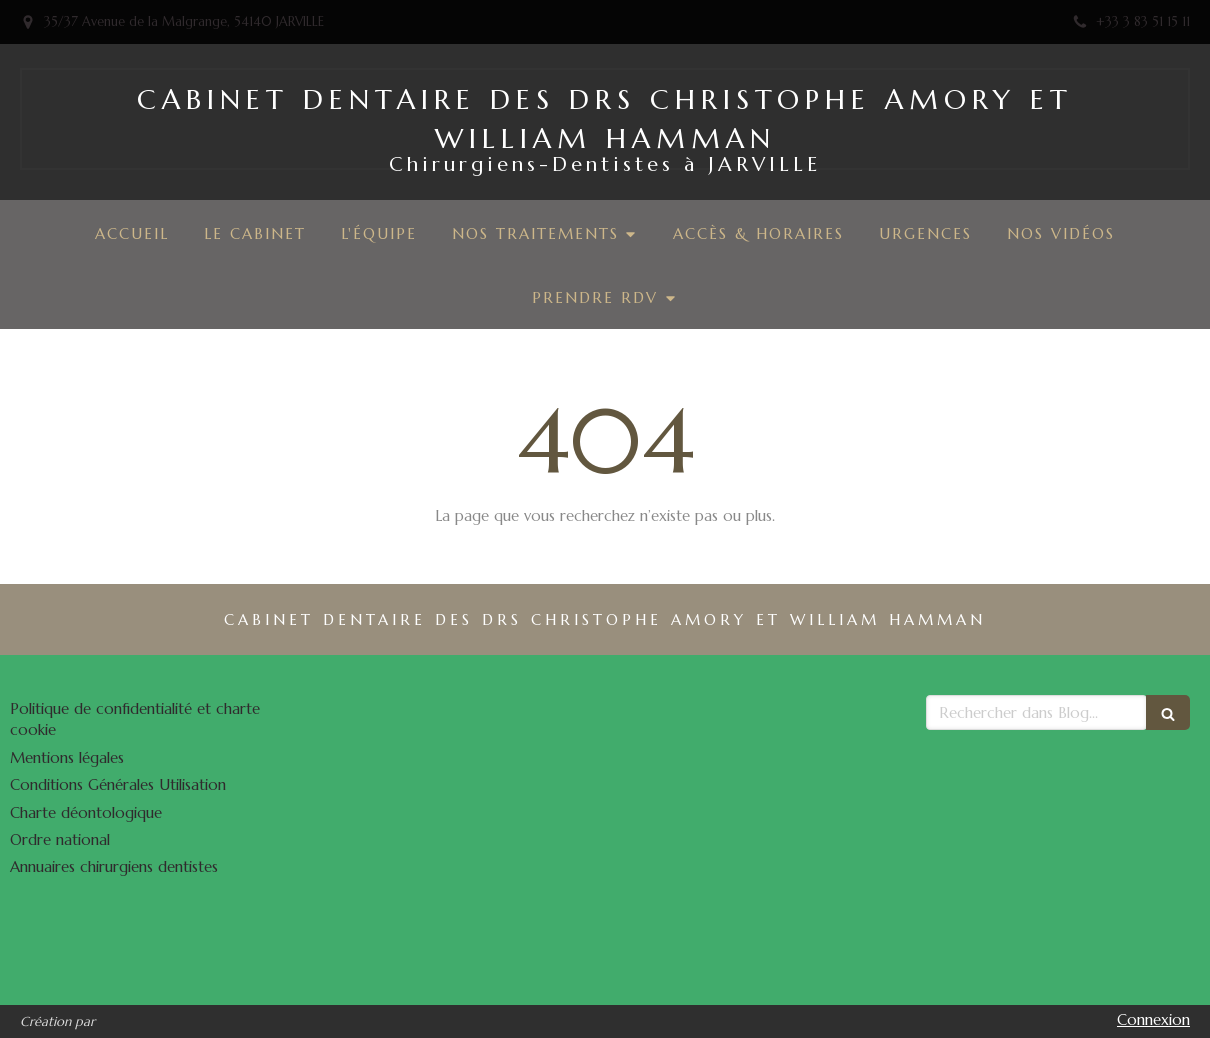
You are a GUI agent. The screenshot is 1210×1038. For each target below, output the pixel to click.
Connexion (1153, 1019)
